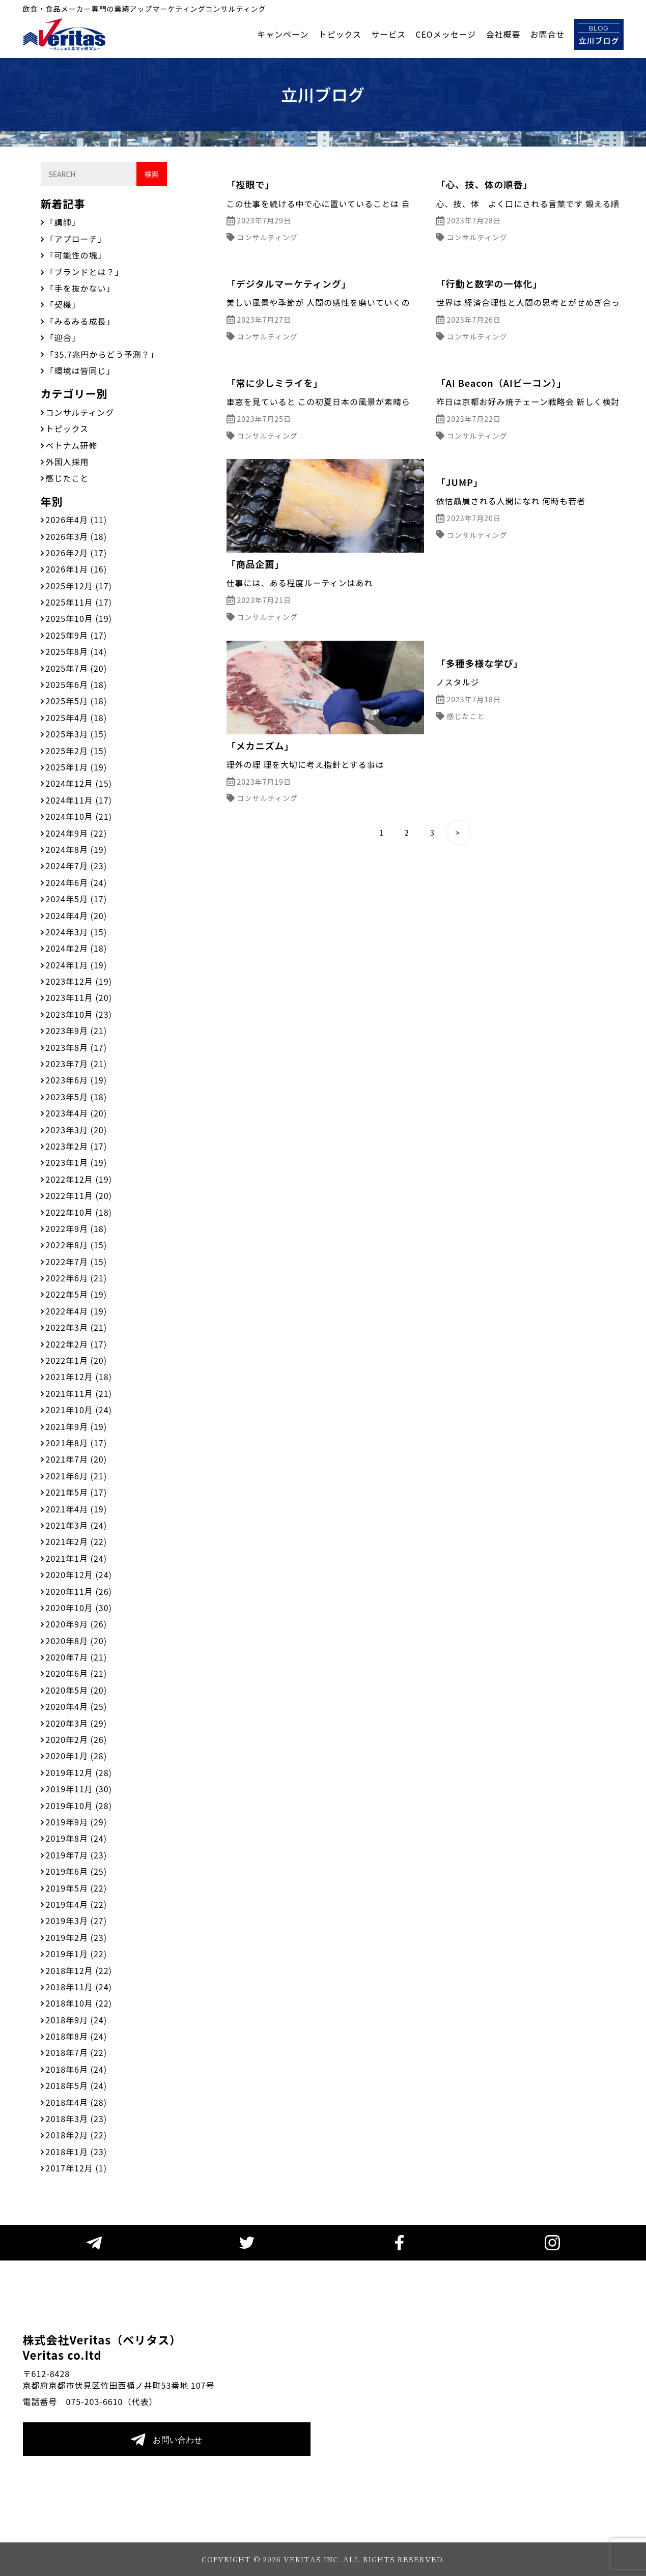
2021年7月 (76, 1459)
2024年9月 (76, 833)
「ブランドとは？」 (85, 271)
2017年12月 (76, 2167)
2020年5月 (76, 1690)
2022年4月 (76, 1310)
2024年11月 (79, 800)
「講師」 (63, 221)
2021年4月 (76, 1508)
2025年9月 (76, 635)
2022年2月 (76, 1344)
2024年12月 (79, 783)
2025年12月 (79, 585)
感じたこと (67, 477)
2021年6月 (76, 1475)
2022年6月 (76, 1277)
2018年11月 (79, 1986)
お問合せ (547, 34)
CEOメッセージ (445, 34)
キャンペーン (282, 34)
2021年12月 (79, 1376)
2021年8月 (76, 1442)
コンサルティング (80, 412)
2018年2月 (76, 2134)
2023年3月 (76, 1129)
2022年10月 (79, 1212)
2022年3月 (76, 1327)
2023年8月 (76, 1047)
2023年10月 (79, 1014)
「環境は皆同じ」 (80, 370)
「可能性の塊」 (76, 255)
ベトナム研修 (72, 445)
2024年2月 (76, 948)
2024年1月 (76, 964)
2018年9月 (76, 2019)
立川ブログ (598, 34)
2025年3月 (76, 733)
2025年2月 (76, 750)
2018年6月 (76, 2069)
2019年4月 (76, 1904)
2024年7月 (76, 865)
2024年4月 (76, 915)
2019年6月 (76, 1871)
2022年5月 (76, 1294)
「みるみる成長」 (80, 321)
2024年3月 (76, 931)
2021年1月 (76, 1558)
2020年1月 (76, 1755)
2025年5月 (76, 700)
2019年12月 (79, 1772)
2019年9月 (76, 1821)
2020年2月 (76, 1739)
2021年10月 (79, 1409)
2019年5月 (76, 1888)
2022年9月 (76, 1228)
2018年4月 (76, 2102)
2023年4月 (76, 1113)
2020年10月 (79, 1607)
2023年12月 (79, 981)
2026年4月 (76, 519)
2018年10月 (79, 2003)
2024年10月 (79, 816)
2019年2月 (76, 1937)
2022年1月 (76, 1360)
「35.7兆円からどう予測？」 (102, 354)
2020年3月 (76, 1723)
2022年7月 (76, 1261)
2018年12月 (79, 1970)
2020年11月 (79, 1591)
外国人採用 (67, 461)
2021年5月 (76, 1492)
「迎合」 (63, 337)
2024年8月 (76, 849)
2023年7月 (76, 1063)
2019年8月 (76, 1838)
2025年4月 (76, 717)
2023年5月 (76, 1096)
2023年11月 (79, 997)
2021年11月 (79, 1393)
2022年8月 (76, 1244)
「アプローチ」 (76, 238)
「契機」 (63, 304)
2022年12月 (79, 1179)
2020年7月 (76, 1657)
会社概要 (503, 34)
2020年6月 (76, 1673)
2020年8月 (76, 1640)
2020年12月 (79, 1574)
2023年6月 (76, 1079)
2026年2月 (76, 552)
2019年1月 (76, 1953)
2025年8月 (76, 651)
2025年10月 (79, 618)
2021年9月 (76, 1426)
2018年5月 (76, 2085)
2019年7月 (76, 1855)
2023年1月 (76, 1162)
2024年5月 (76, 898)
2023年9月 (76, 1030)
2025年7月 (76, 668)
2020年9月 (76, 1623)
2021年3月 (76, 1525)
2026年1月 (76, 569)
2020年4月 (76, 1706)
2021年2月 (76, 1541)
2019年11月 (79, 1788)
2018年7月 (76, 2052)
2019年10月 (79, 1805)
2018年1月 (76, 2151)
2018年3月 (76, 2118)
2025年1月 (76, 766)
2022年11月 (79, 1195)
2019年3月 (76, 1920)
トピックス (340, 34)
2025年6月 (76, 684)
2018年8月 (76, 2036)
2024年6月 (76, 882)
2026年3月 (76, 536)
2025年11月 (79, 602)
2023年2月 (76, 1146)
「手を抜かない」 (80, 288)
